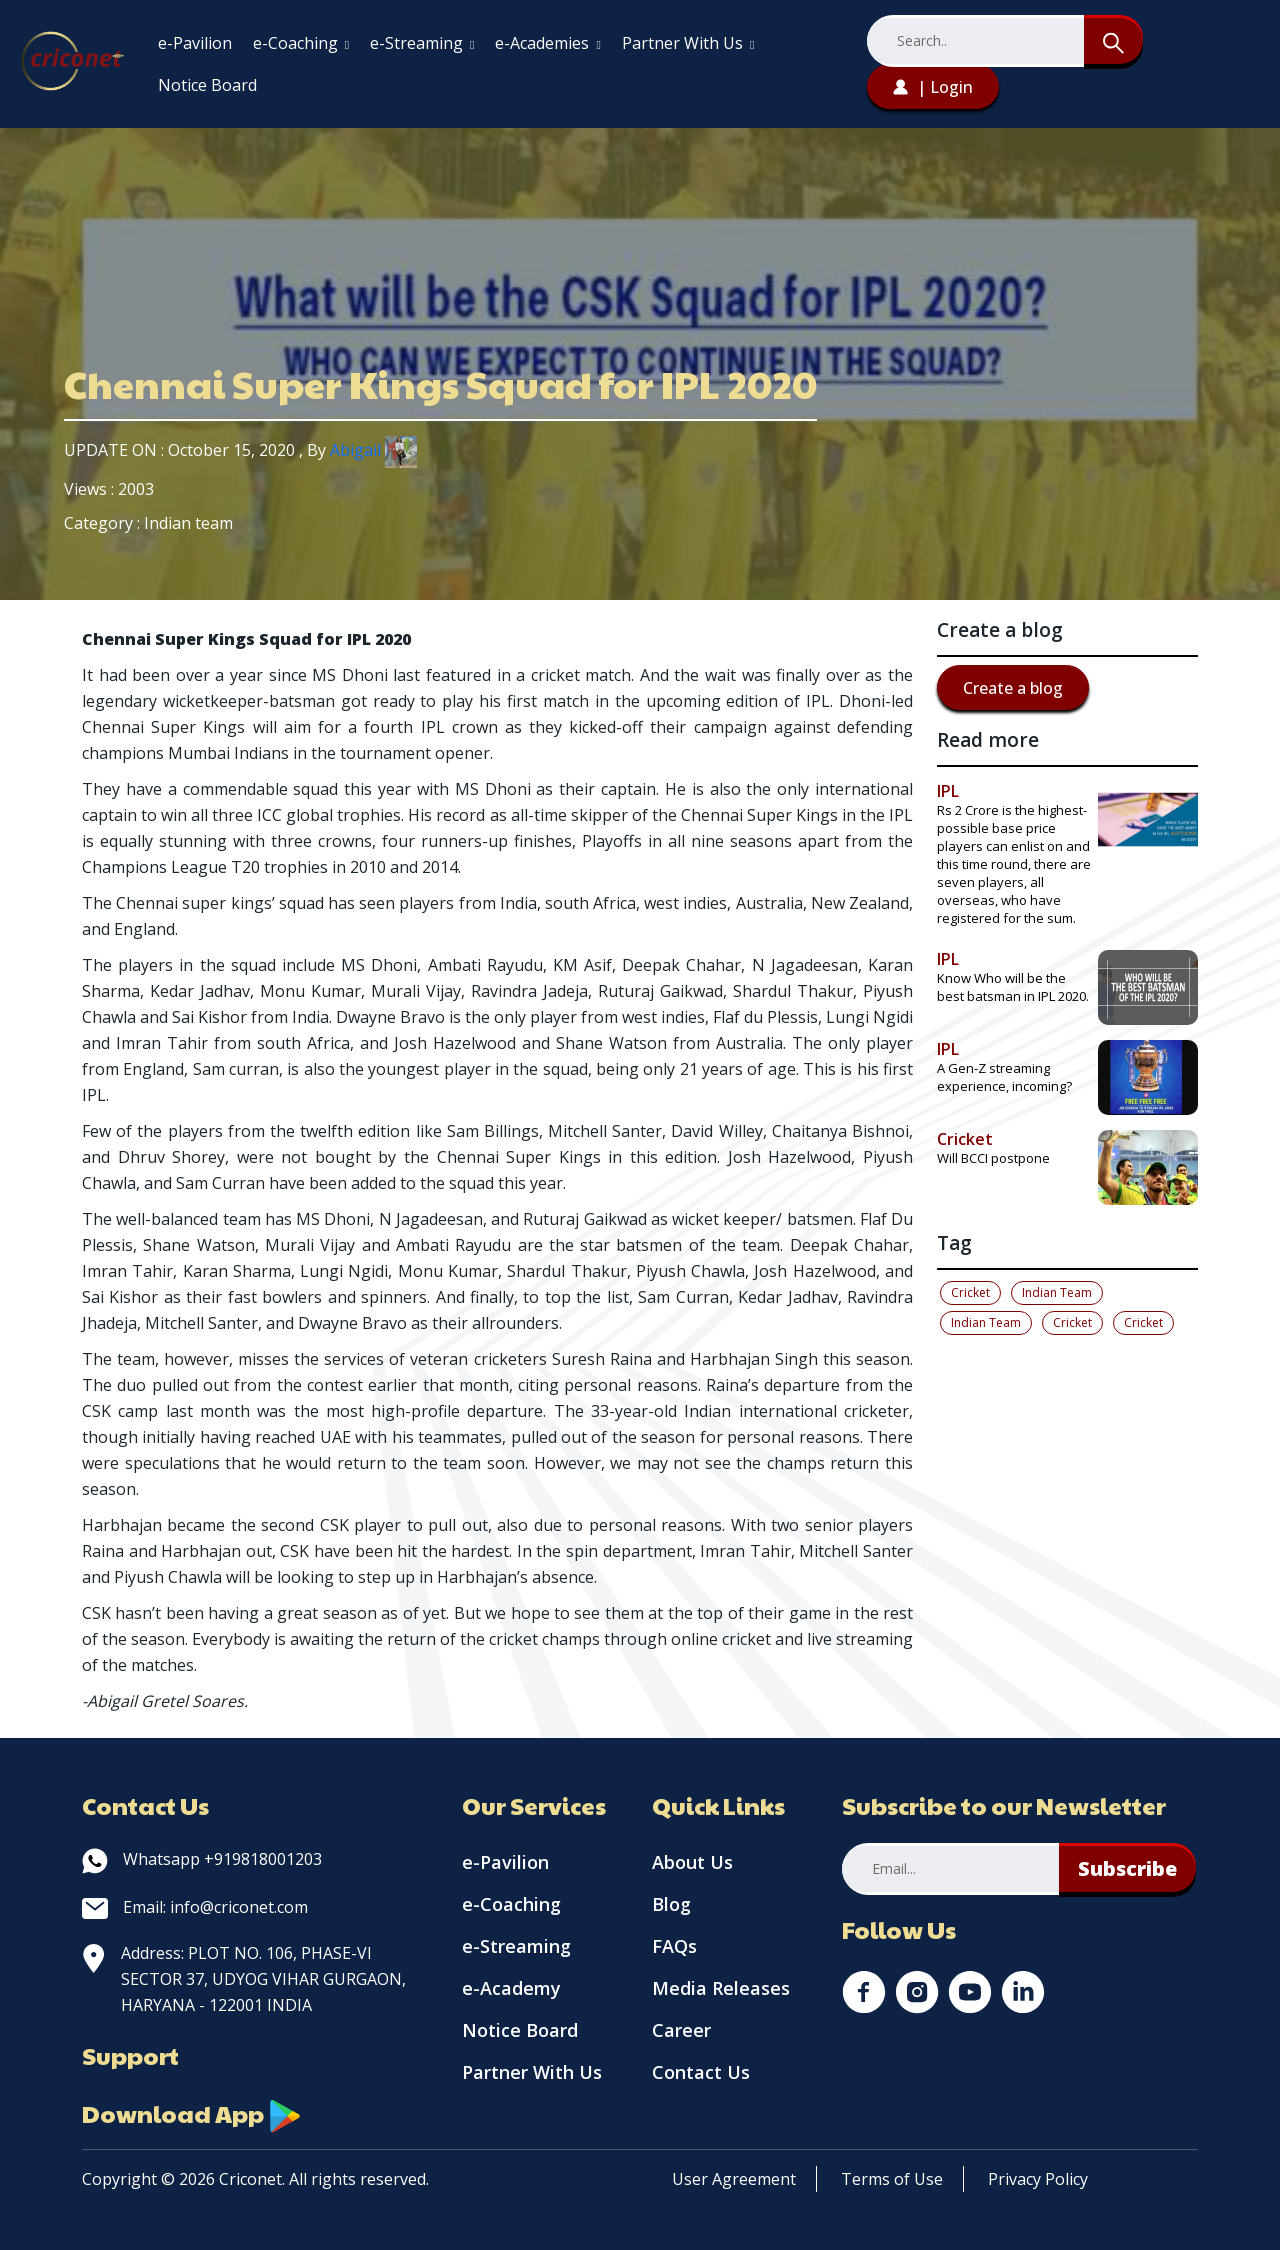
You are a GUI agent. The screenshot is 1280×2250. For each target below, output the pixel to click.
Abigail (373, 450)
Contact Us (701, 2072)
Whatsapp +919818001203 (202, 1859)
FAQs (674, 1946)
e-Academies (547, 43)
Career (681, 2030)
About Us (692, 1862)
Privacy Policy (1038, 2179)
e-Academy (511, 1988)
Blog (671, 1904)
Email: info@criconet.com (195, 1907)
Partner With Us (688, 43)
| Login (933, 87)
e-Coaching (301, 43)
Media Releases (721, 1988)
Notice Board (207, 85)
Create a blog (1013, 688)
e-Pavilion (195, 43)
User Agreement (734, 2179)
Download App (192, 2113)
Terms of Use (892, 2179)
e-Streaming (422, 43)
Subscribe (1127, 1868)
